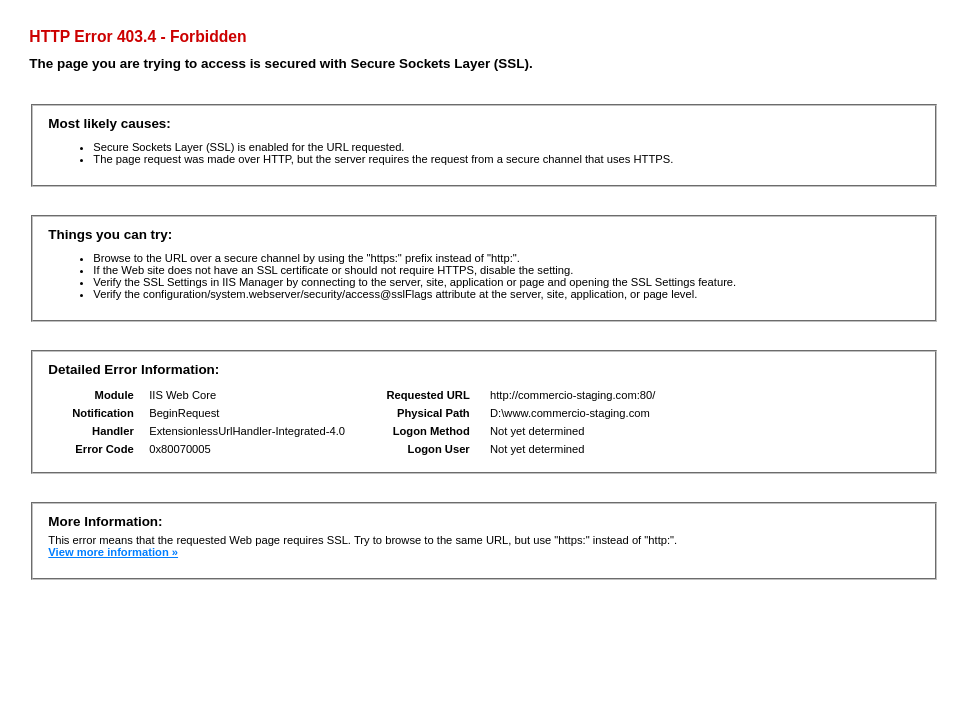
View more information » (113, 552)
